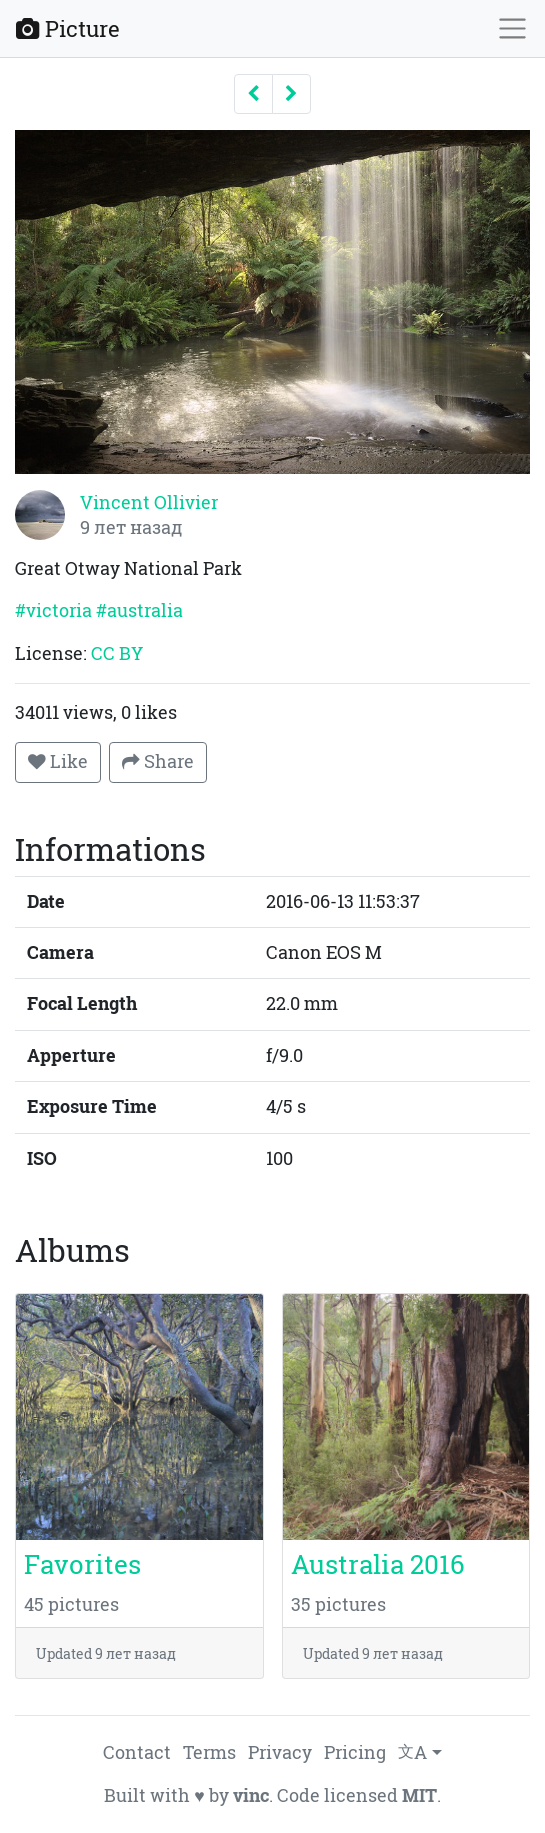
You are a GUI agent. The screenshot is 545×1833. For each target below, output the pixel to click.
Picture (68, 28)
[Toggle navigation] (512, 28)
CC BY (117, 653)
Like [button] (58, 761)
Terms (209, 1752)
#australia (139, 610)
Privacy (280, 1752)
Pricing (355, 1752)
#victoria (53, 610)
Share (158, 761)
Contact (137, 1752)
